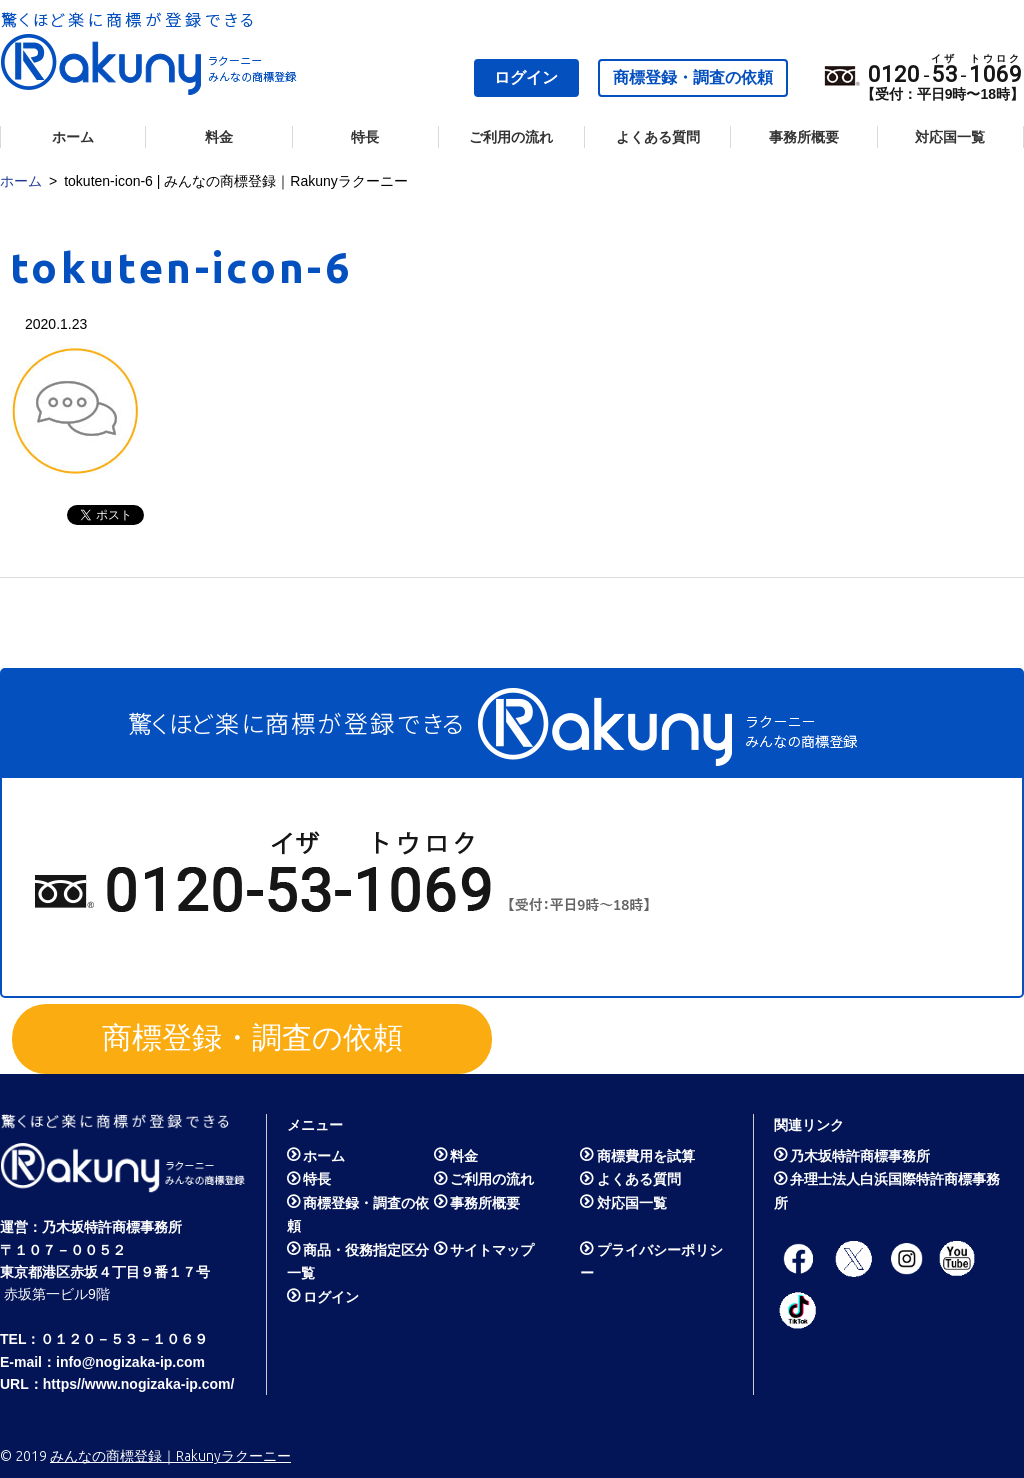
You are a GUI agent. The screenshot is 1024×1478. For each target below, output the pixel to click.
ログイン (526, 77)
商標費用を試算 (646, 1156)
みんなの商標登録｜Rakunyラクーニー (170, 1456)
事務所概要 (804, 137)
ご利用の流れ (511, 137)
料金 (219, 137)
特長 (365, 137)
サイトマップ (492, 1250)
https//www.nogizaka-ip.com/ (139, 1384)
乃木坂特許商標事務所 (112, 1227)
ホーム (73, 137)
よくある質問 (658, 137)
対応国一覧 (950, 137)
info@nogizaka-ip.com (130, 1362)
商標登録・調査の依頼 (693, 77)
